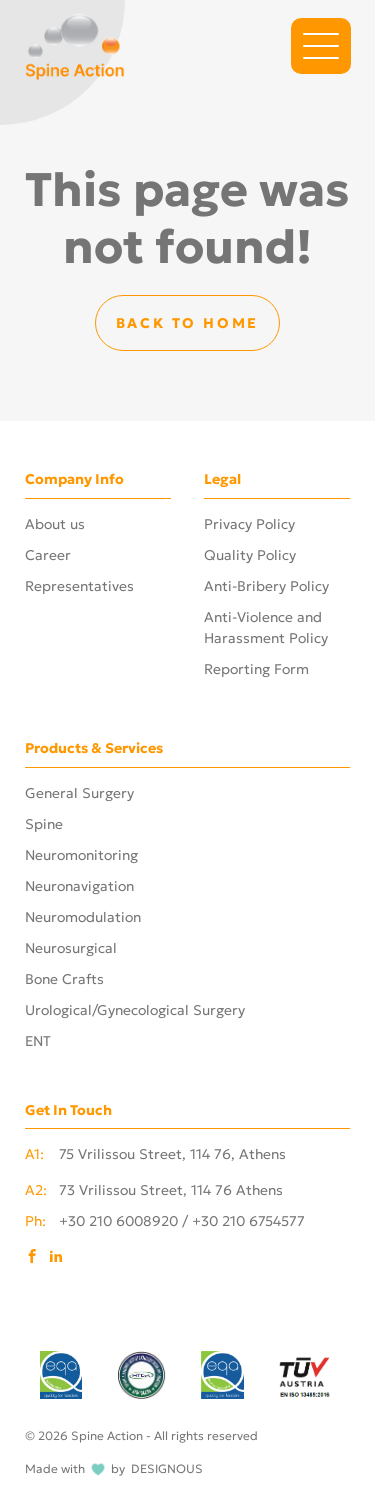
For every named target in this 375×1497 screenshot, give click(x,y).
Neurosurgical (71, 948)
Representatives (79, 586)
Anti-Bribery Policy (266, 586)
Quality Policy (250, 555)
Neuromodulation (83, 917)
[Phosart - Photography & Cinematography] (75, 44)
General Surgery (79, 793)
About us (55, 524)
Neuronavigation (79, 886)
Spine (44, 824)
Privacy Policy (249, 524)
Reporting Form (256, 669)
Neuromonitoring (81, 855)
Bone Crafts (64, 979)
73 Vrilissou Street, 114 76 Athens (154, 1191)
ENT (38, 1041)
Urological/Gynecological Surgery (135, 1010)
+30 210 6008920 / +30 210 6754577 (165, 1222)
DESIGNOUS (167, 1469)
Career (48, 555)
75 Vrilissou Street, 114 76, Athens (155, 1155)
